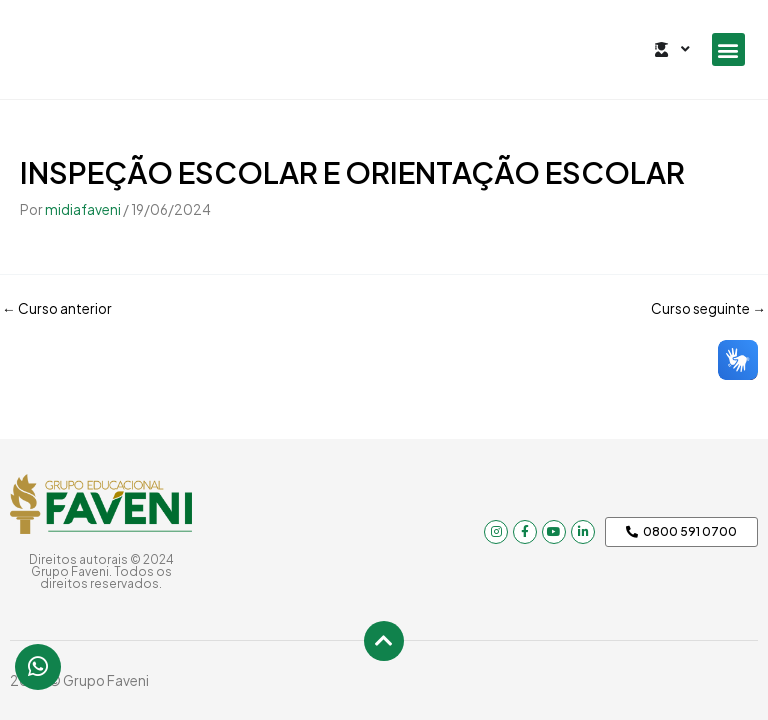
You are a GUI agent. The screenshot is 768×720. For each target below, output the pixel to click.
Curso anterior (57, 309)
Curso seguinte (708, 309)
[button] (728, 49)
